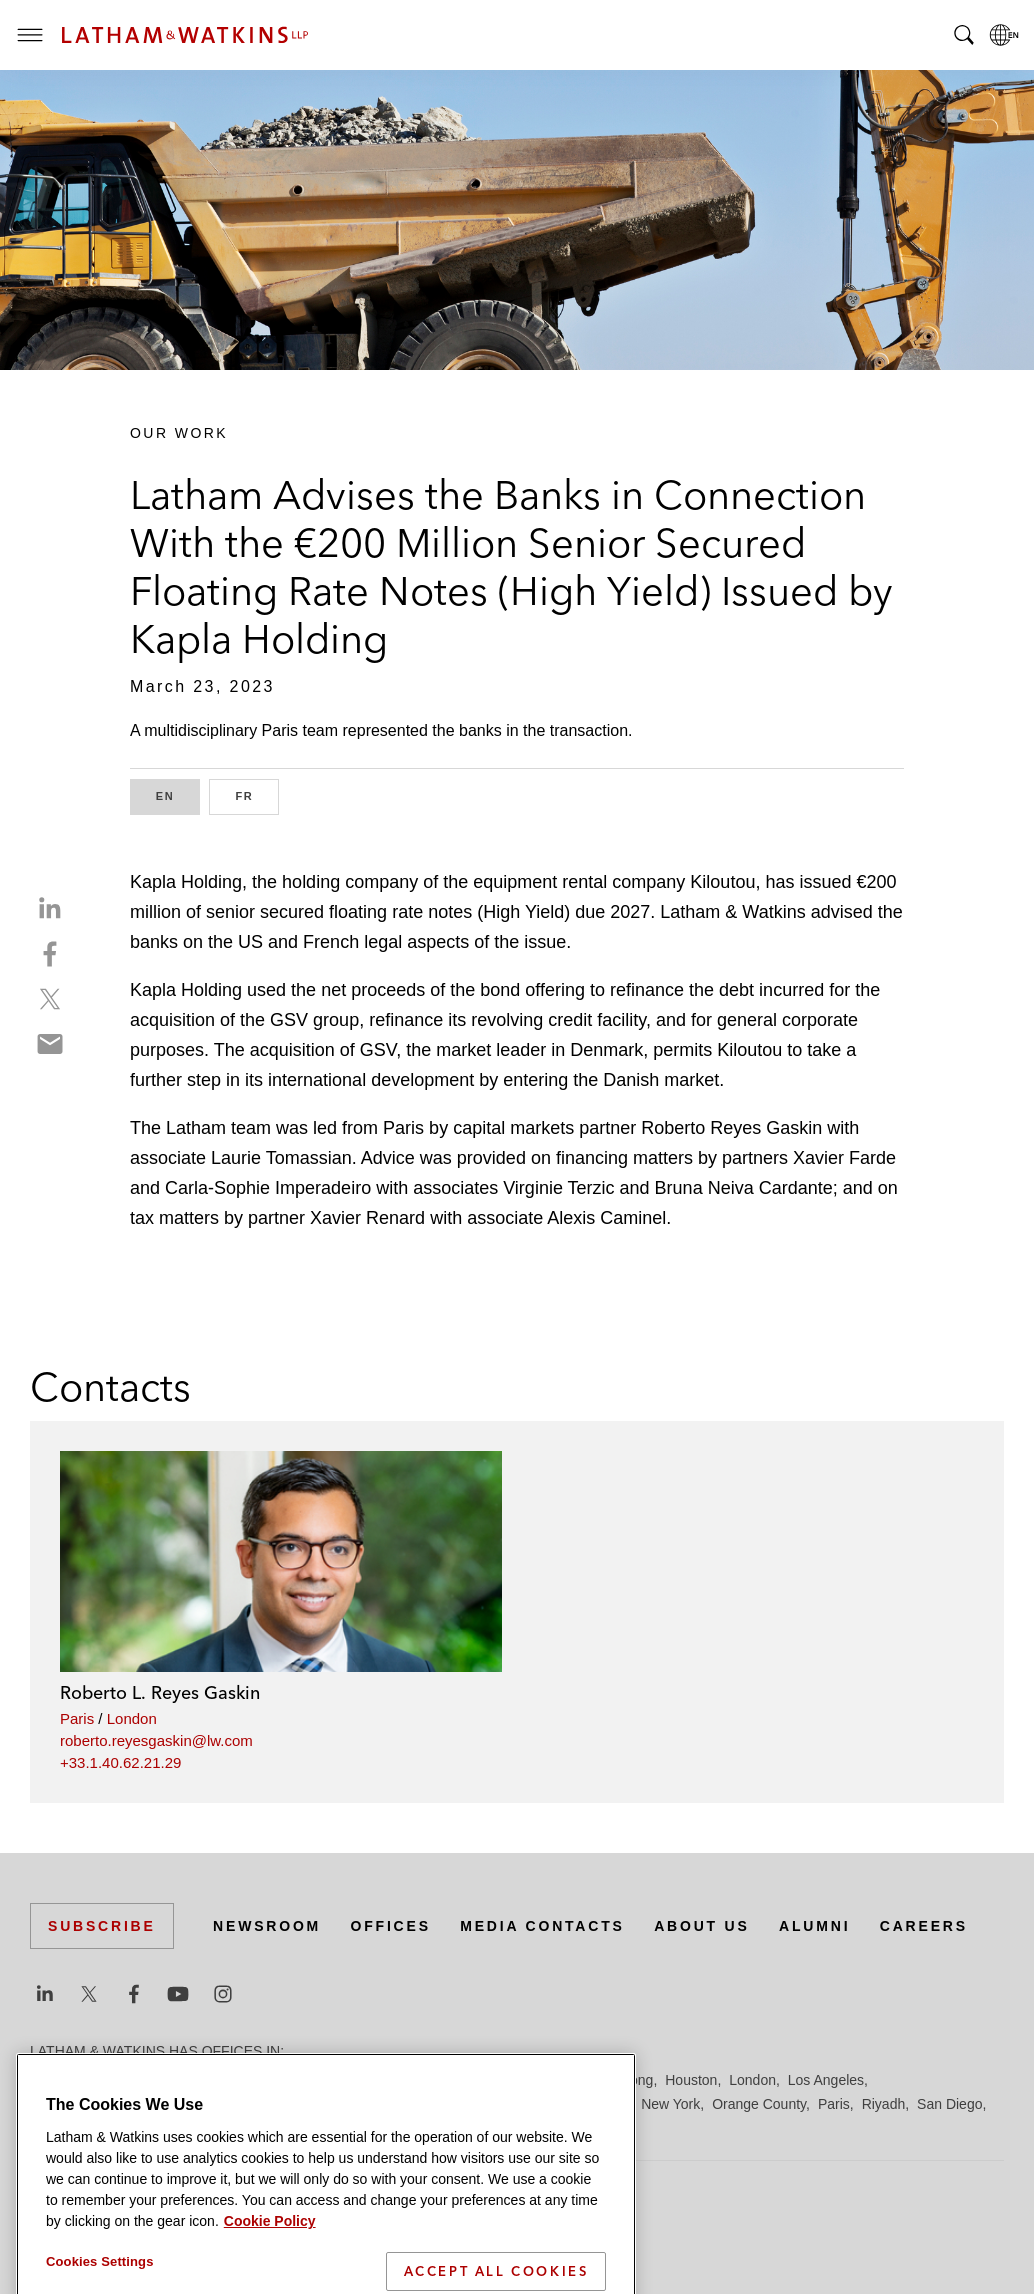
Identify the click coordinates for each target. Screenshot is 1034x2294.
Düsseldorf (400, 2080)
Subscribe (102, 1926)
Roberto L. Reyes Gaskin (160, 1692)
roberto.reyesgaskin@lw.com (156, 1740)
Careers (924, 1926)
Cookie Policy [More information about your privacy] (270, 2260)
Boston (157, 2080)
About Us (702, 1926)
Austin (49, 2080)
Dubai (337, 2080)
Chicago (281, 2080)
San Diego (949, 2104)
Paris (77, 1718)
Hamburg (543, 2080)
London (132, 1718)
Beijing (102, 2080)
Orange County (759, 2104)
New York (670, 2104)
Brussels (217, 2080)
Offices (391, 1926)
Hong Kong (618, 2080)
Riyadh (884, 2104)
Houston (691, 2080)
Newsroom (267, 1926)
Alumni (814, 1926)
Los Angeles (826, 2080)
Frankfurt (474, 2080)
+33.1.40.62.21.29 (120, 1762)
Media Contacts (542, 1926)
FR (257, 794)
